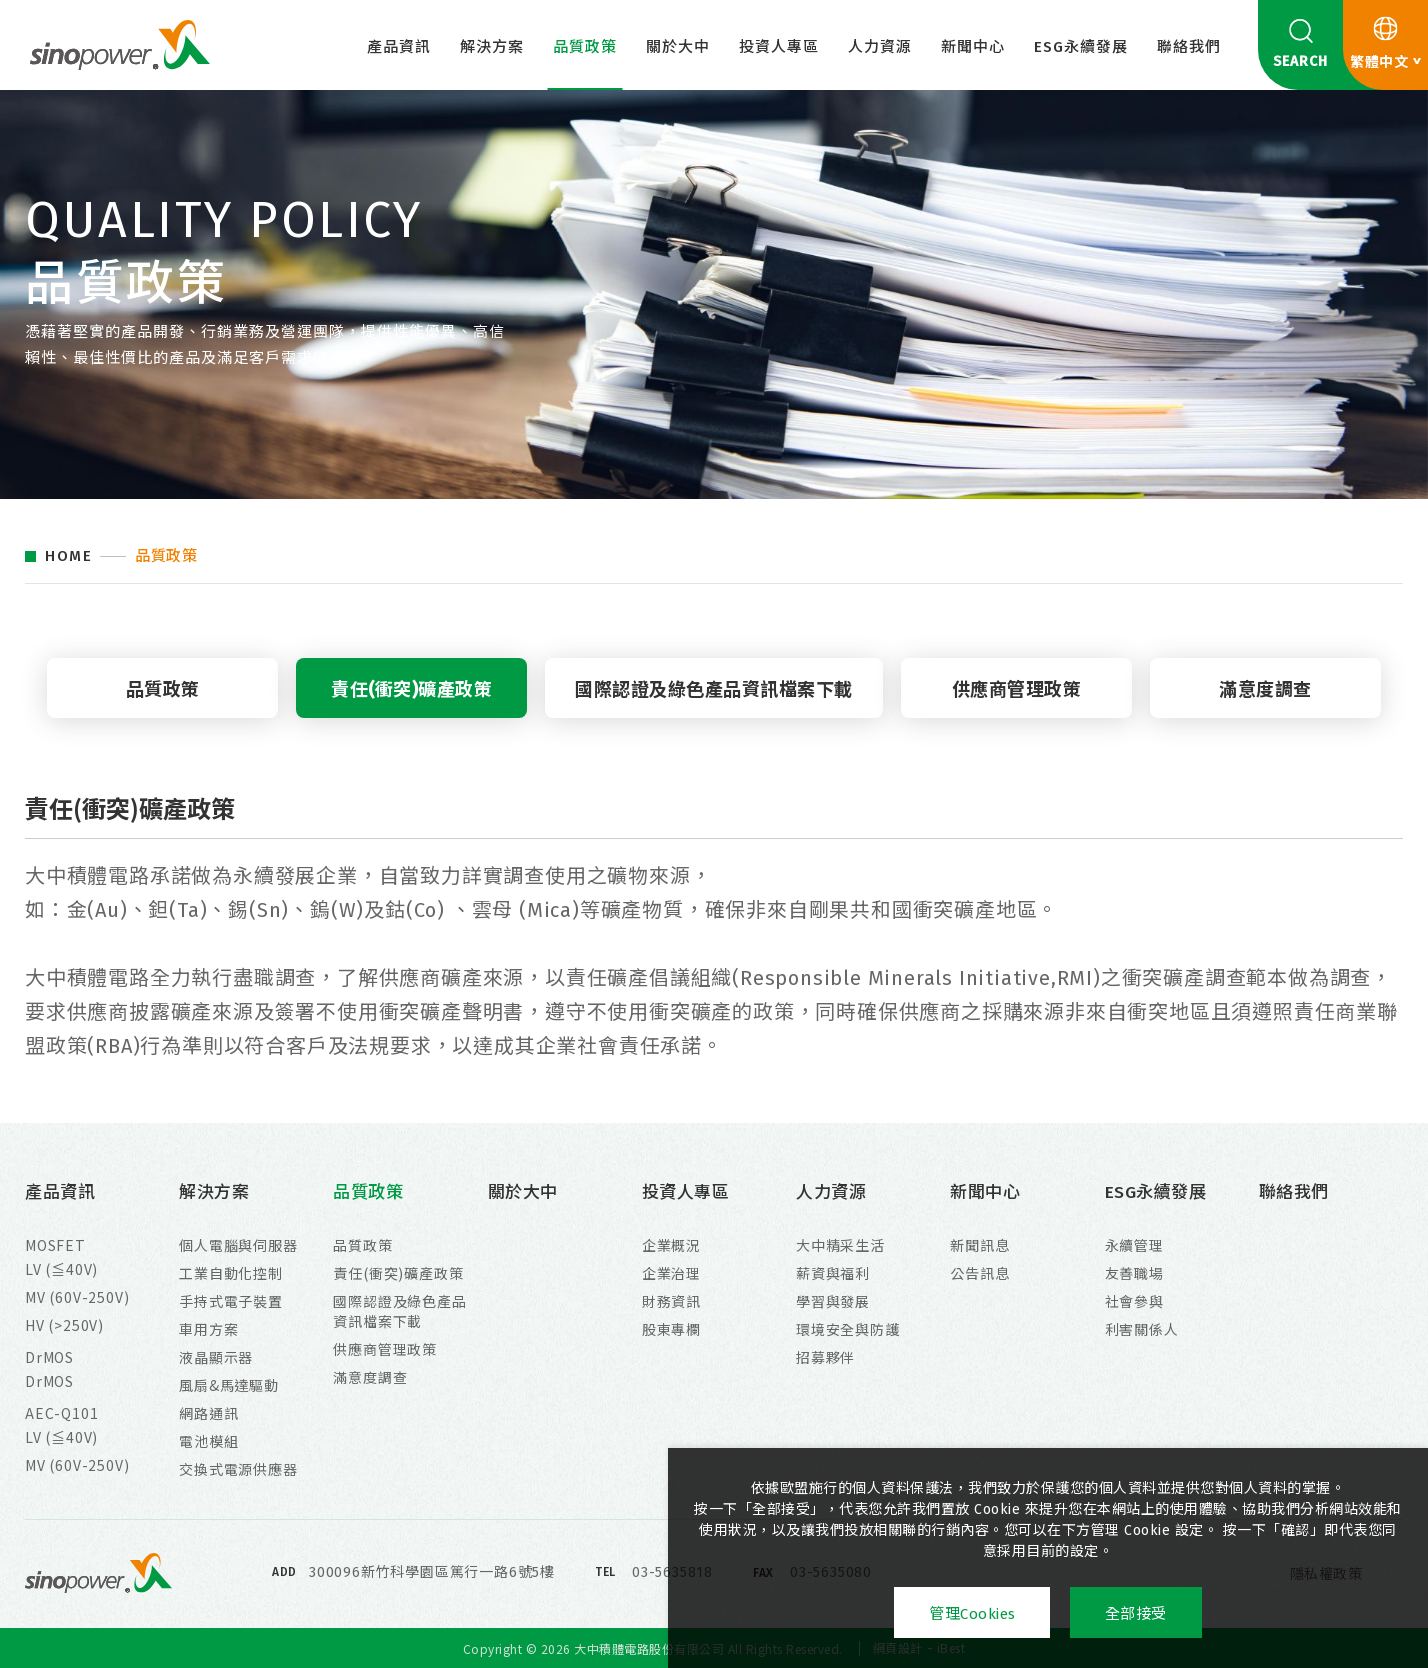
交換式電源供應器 (238, 1469)
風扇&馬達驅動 (229, 1385)
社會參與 (1134, 1301)
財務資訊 (671, 1301)
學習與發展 (833, 1301)
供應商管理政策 (1017, 690)
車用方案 (208, 1329)
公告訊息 (979, 1273)
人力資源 (880, 47)
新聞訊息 (979, 1245)
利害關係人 (1142, 1329)
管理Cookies (972, 1614)
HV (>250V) (64, 1325)
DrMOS (49, 1357)
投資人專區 (779, 47)
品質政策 (585, 47)
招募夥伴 (825, 1357)
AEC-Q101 (61, 1413)
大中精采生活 (840, 1245)
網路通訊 (208, 1413)
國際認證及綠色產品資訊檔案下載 (714, 690)
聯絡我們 (1189, 47)
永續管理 (1134, 1245)
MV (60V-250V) (77, 1297)
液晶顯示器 (216, 1357)
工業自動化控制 (231, 1273)
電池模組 (208, 1441)
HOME (68, 556)
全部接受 (1136, 1614)
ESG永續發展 (1081, 47)
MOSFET (55, 1245)
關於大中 (678, 47)
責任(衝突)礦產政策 (411, 690)
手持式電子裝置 (231, 1301)
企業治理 (671, 1273)
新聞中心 (973, 47)
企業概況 (671, 1245)
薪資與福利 (833, 1273)
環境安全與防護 (848, 1329)
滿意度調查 (1265, 690)
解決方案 (492, 47)
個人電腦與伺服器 (238, 1245)
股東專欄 (671, 1329)
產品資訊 (399, 47)
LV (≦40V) (61, 1269)
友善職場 (1134, 1273)
